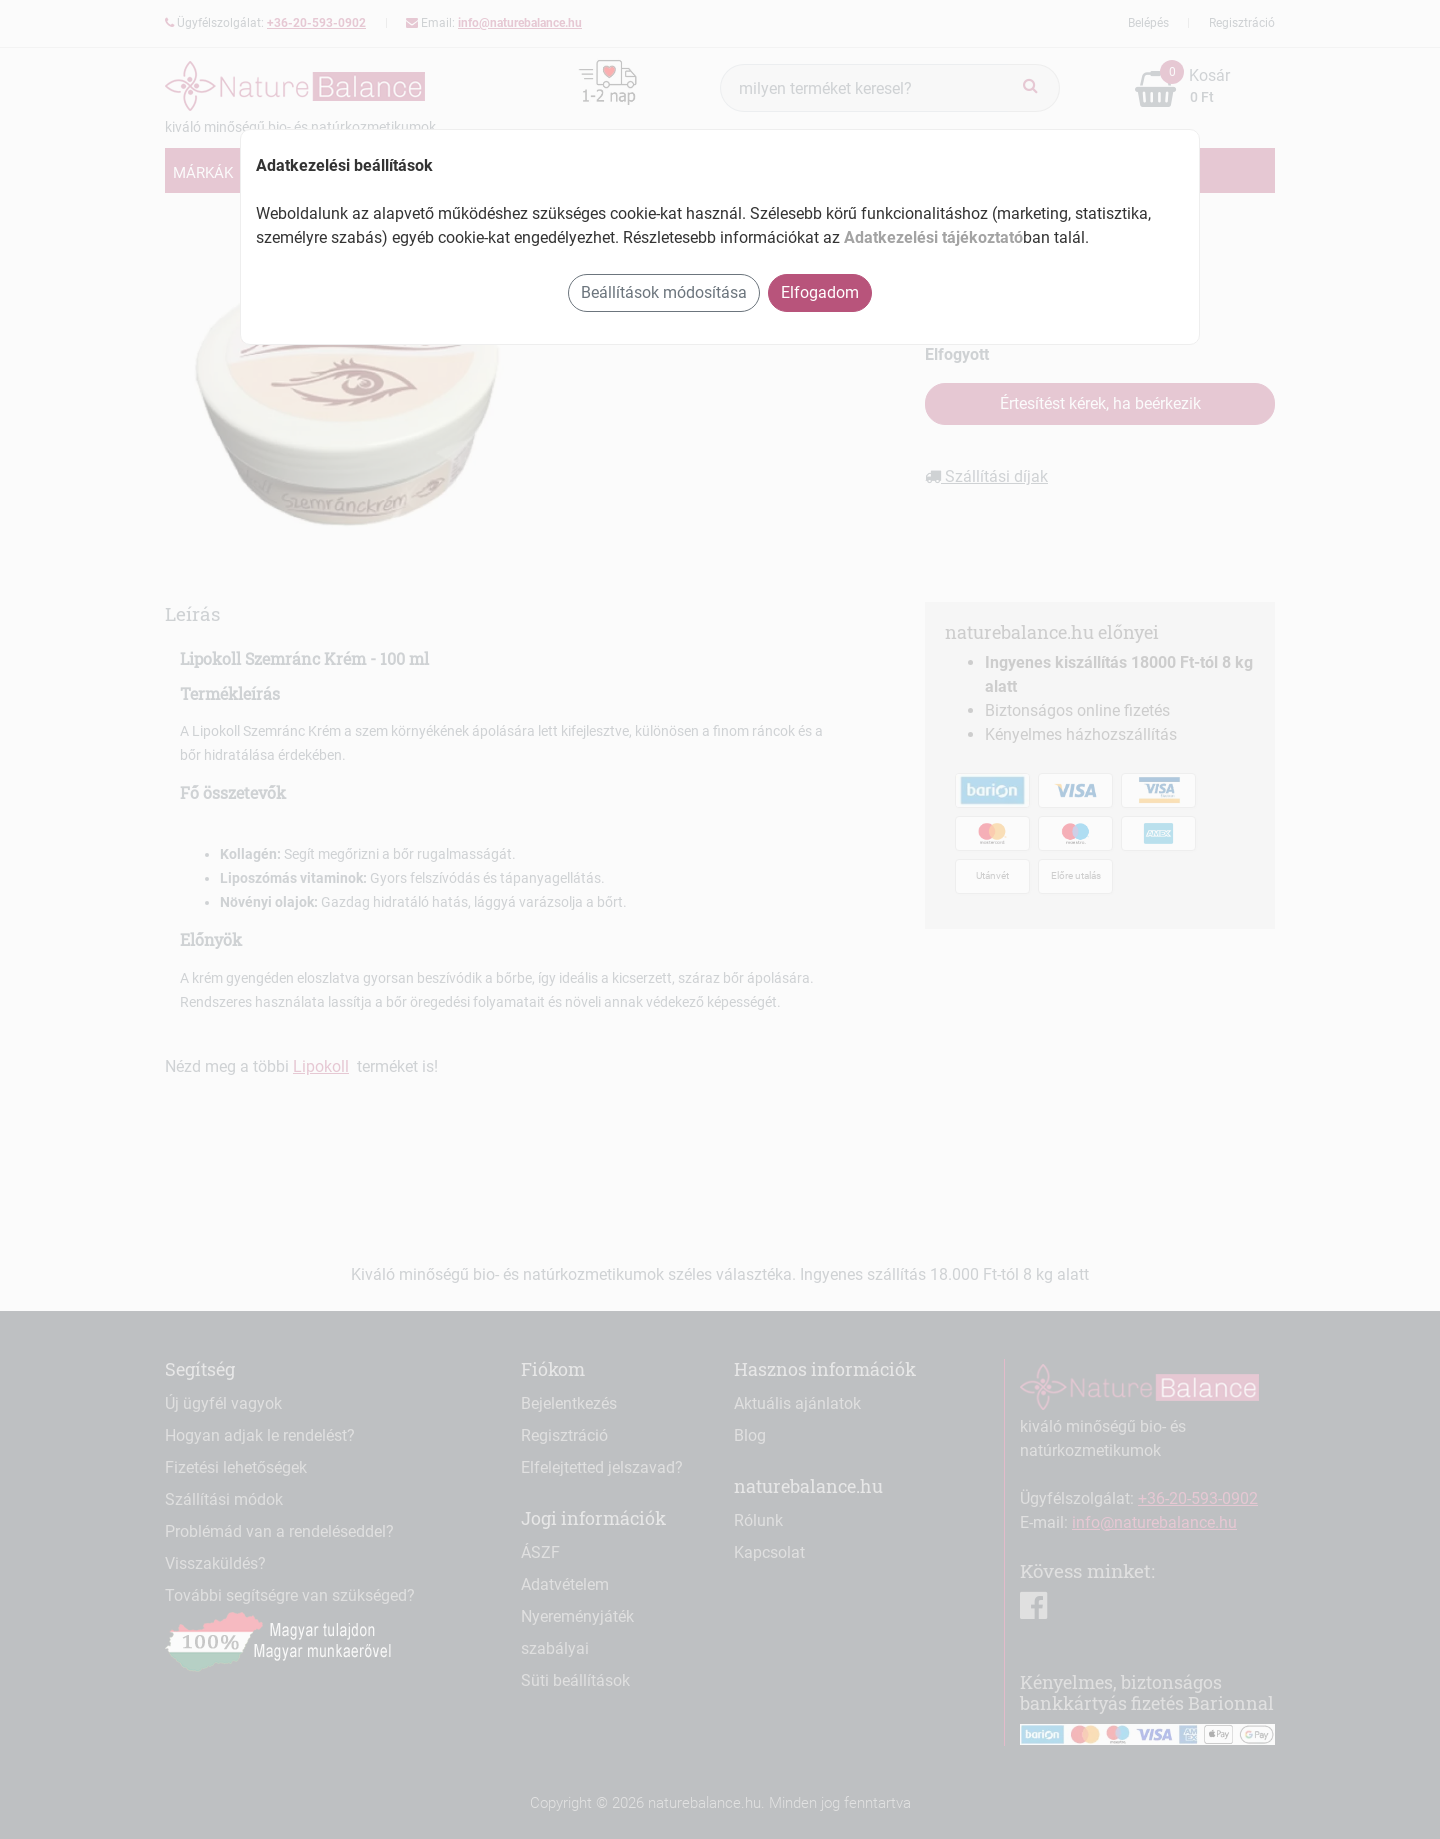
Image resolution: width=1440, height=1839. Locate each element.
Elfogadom (820, 292)
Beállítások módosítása (664, 292)
